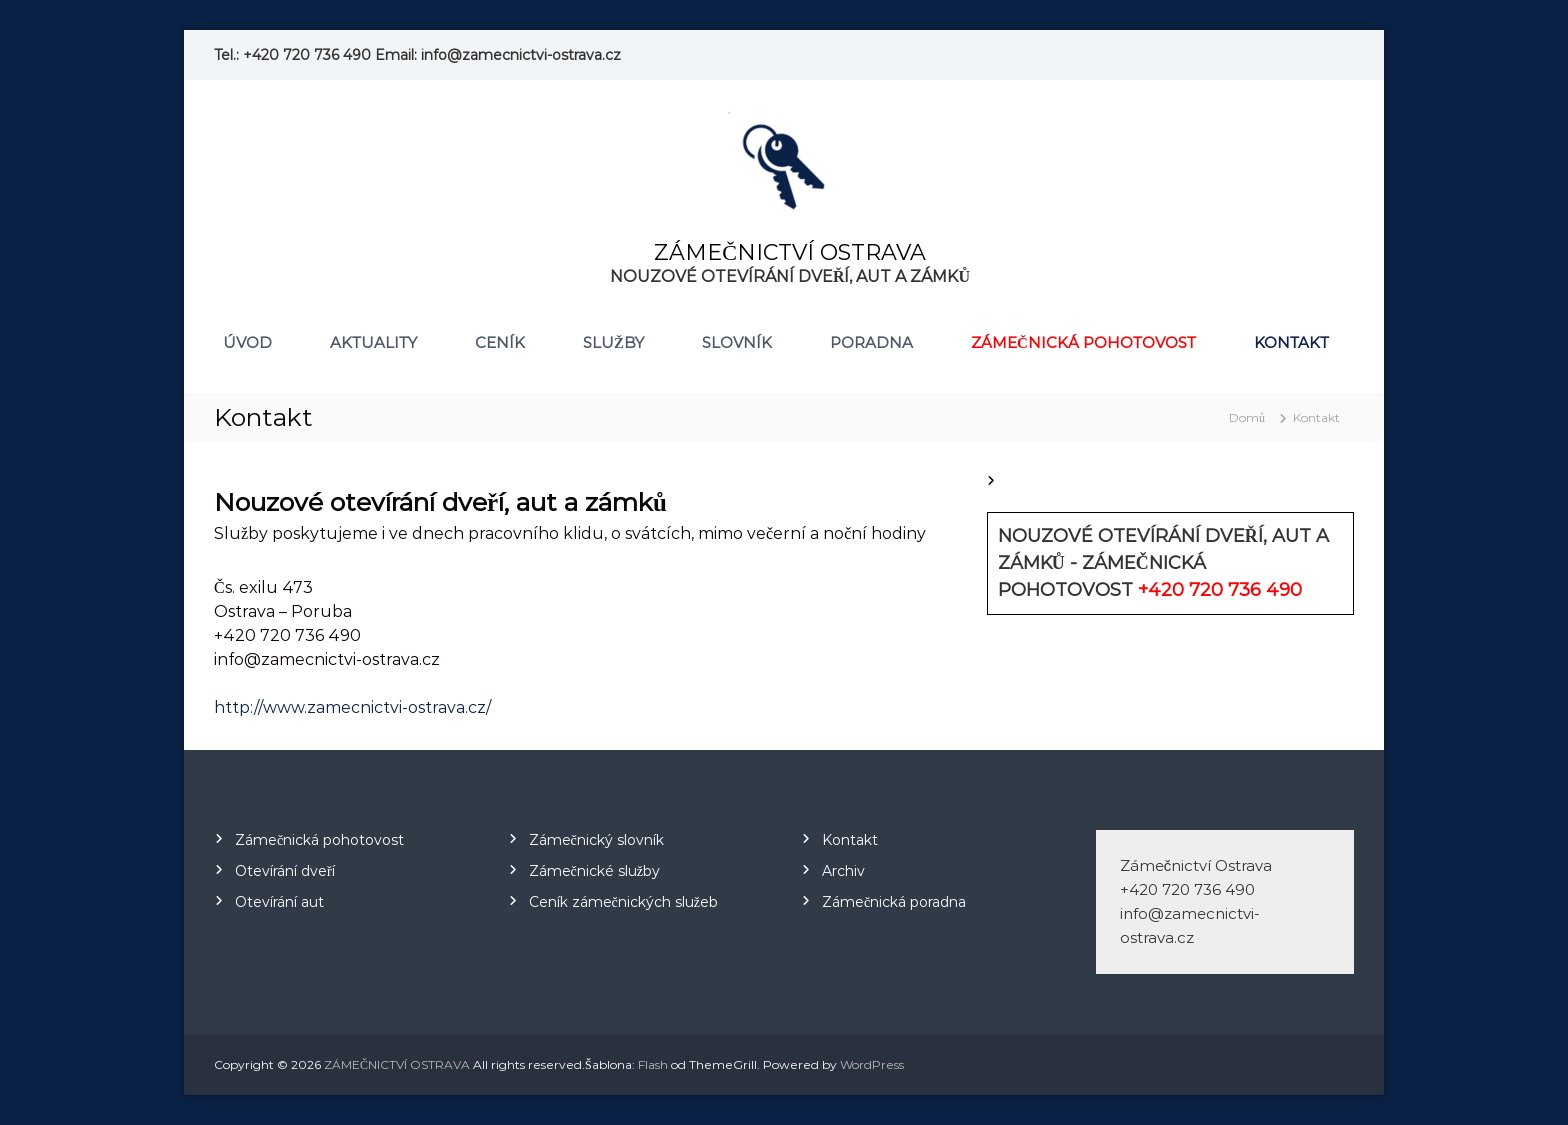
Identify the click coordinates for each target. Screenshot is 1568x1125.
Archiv (843, 871)
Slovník (737, 342)
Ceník (500, 342)
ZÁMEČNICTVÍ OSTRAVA (790, 252)
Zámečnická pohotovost (1083, 342)
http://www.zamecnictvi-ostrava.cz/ (352, 707)
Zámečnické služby (594, 871)
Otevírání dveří (285, 871)
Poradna (871, 342)
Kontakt (1291, 342)
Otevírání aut (279, 902)
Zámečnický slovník (596, 840)
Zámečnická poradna (894, 902)
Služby (613, 342)
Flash (653, 1064)
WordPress (872, 1064)
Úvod (247, 342)
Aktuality (373, 342)
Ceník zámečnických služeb (623, 902)
